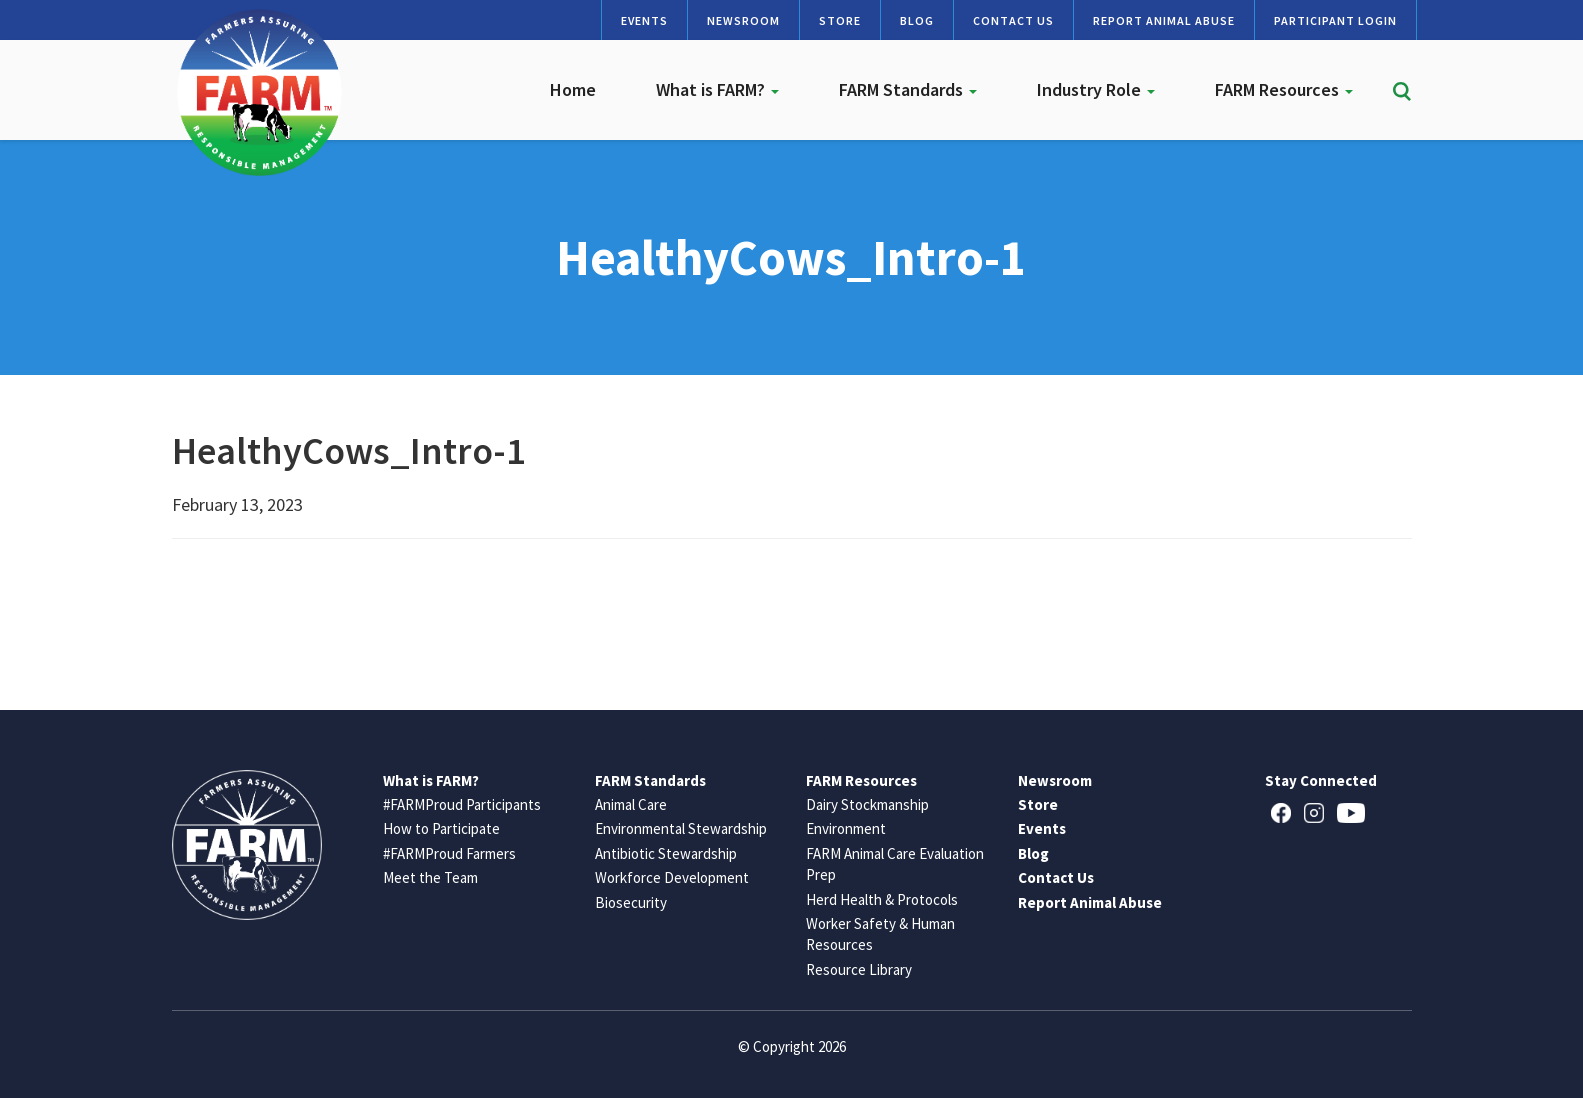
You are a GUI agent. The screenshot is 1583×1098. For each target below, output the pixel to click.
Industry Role (1096, 89)
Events (644, 20)
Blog (917, 20)
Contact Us (1013, 20)
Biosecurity (631, 902)
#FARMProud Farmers (449, 853)
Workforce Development (672, 877)
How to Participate (441, 828)
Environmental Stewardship (681, 828)
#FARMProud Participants (462, 804)
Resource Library (859, 969)
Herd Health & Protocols (882, 899)
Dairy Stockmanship (867, 804)
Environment (846, 828)
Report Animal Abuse (1164, 20)
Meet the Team (430, 877)
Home (573, 89)
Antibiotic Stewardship (666, 853)
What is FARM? (717, 89)
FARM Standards (908, 89)
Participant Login (1335, 20)
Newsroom (743, 20)
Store (840, 20)
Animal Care (631, 804)
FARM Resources (1284, 89)
